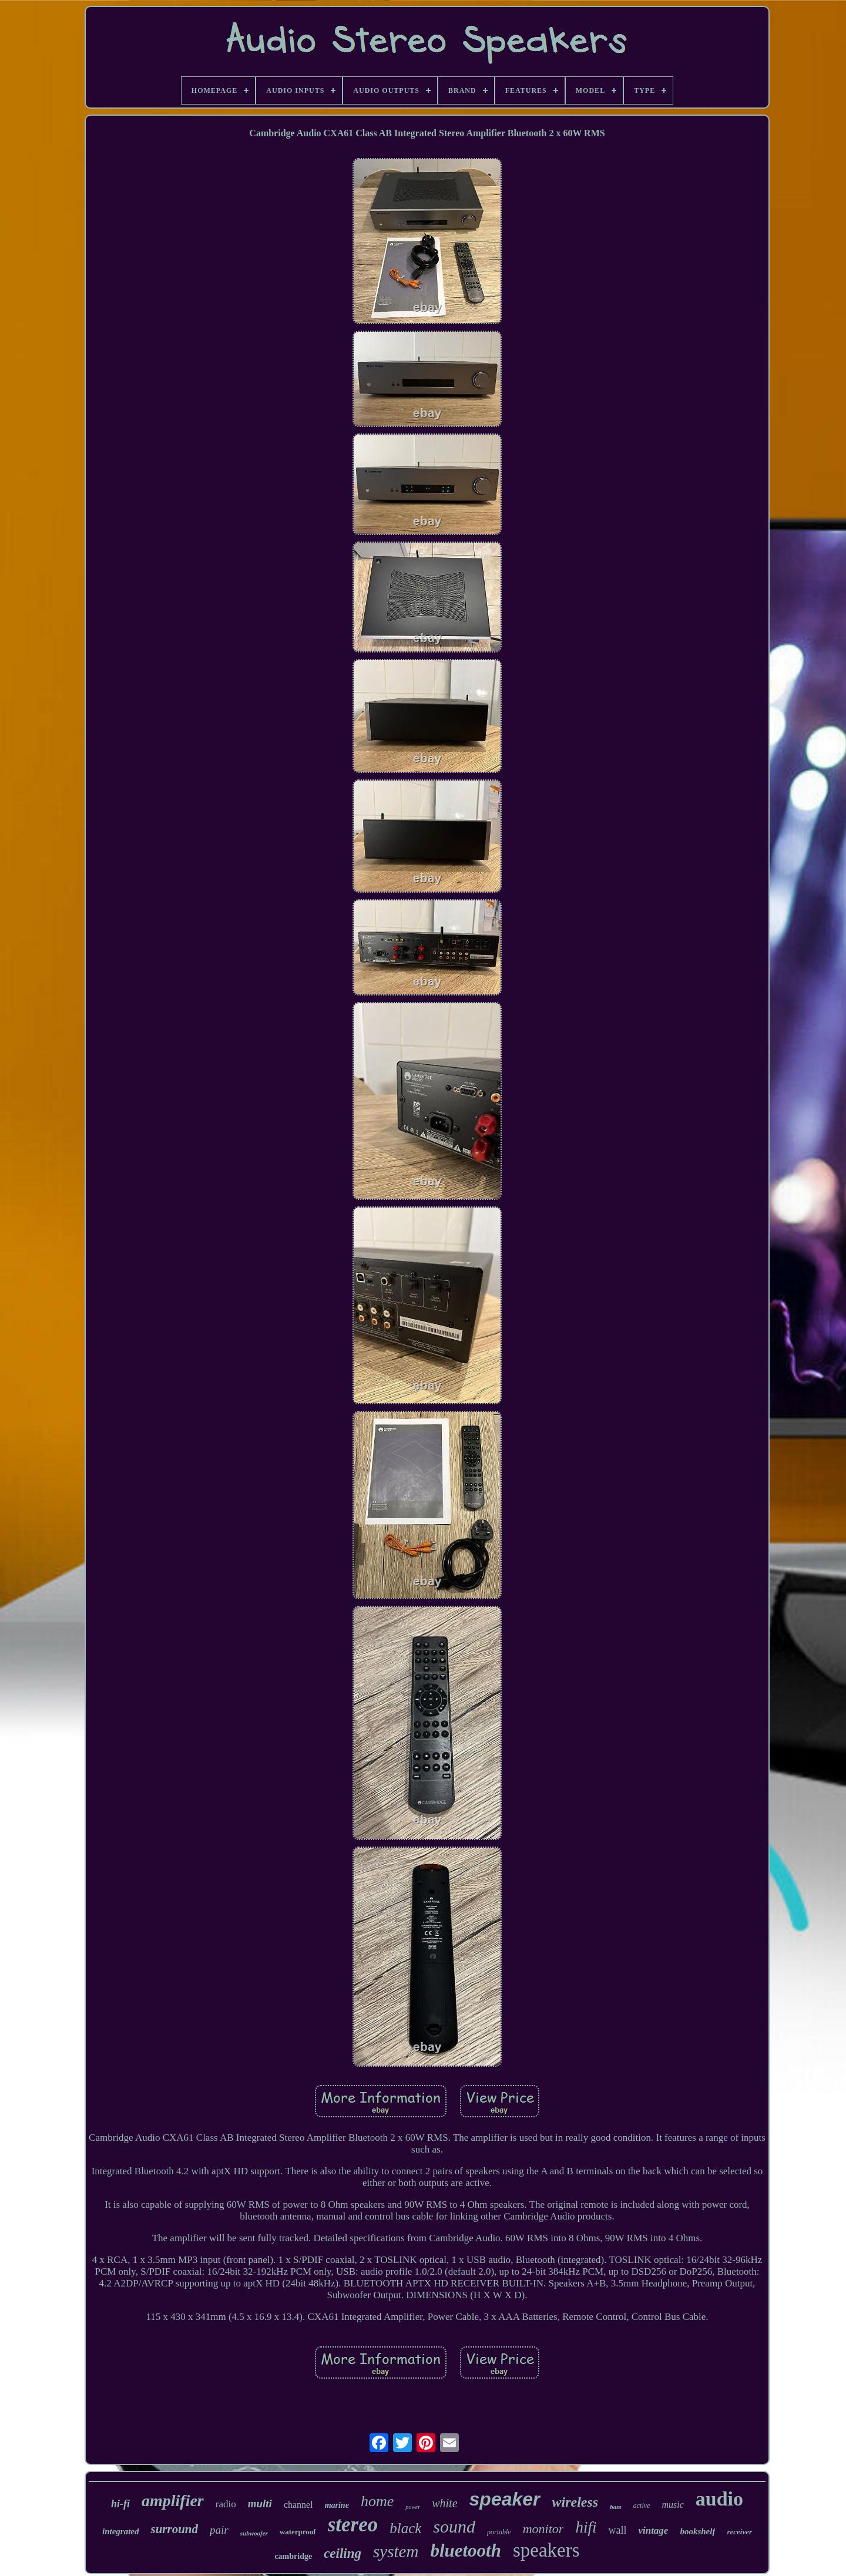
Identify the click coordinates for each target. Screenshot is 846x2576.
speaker (504, 2499)
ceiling (342, 2553)
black (405, 2528)
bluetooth (465, 2550)
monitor (543, 2528)
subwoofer (254, 2533)
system (395, 2551)
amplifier (173, 2500)
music (672, 2505)
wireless (575, 2502)
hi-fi (120, 2504)
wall (617, 2530)
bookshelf (697, 2531)
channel (298, 2505)
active (641, 2505)
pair (219, 2530)
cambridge (293, 2556)
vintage (653, 2530)
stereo (353, 2524)
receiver (739, 2531)
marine (337, 2505)
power (412, 2507)
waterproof (298, 2531)
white (444, 2503)
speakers (546, 2550)
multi (260, 2503)
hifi (585, 2527)
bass (616, 2506)
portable (499, 2532)
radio (226, 2504)
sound (454, 2526)
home (377, 2501)
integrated (120, 2531)
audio (719, 2499)
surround (174, 2529)
